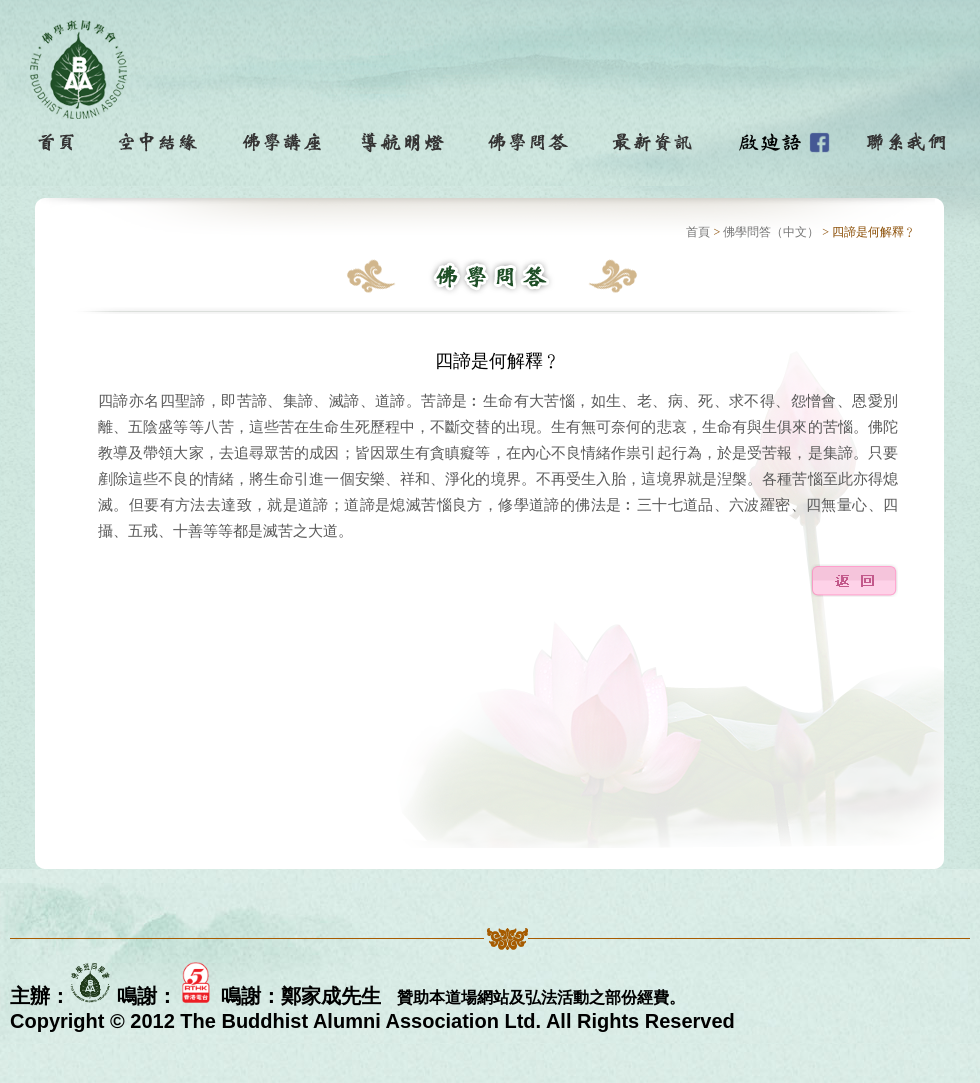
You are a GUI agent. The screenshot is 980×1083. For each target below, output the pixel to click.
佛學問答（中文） (771, 232)
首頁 (698, 232)
